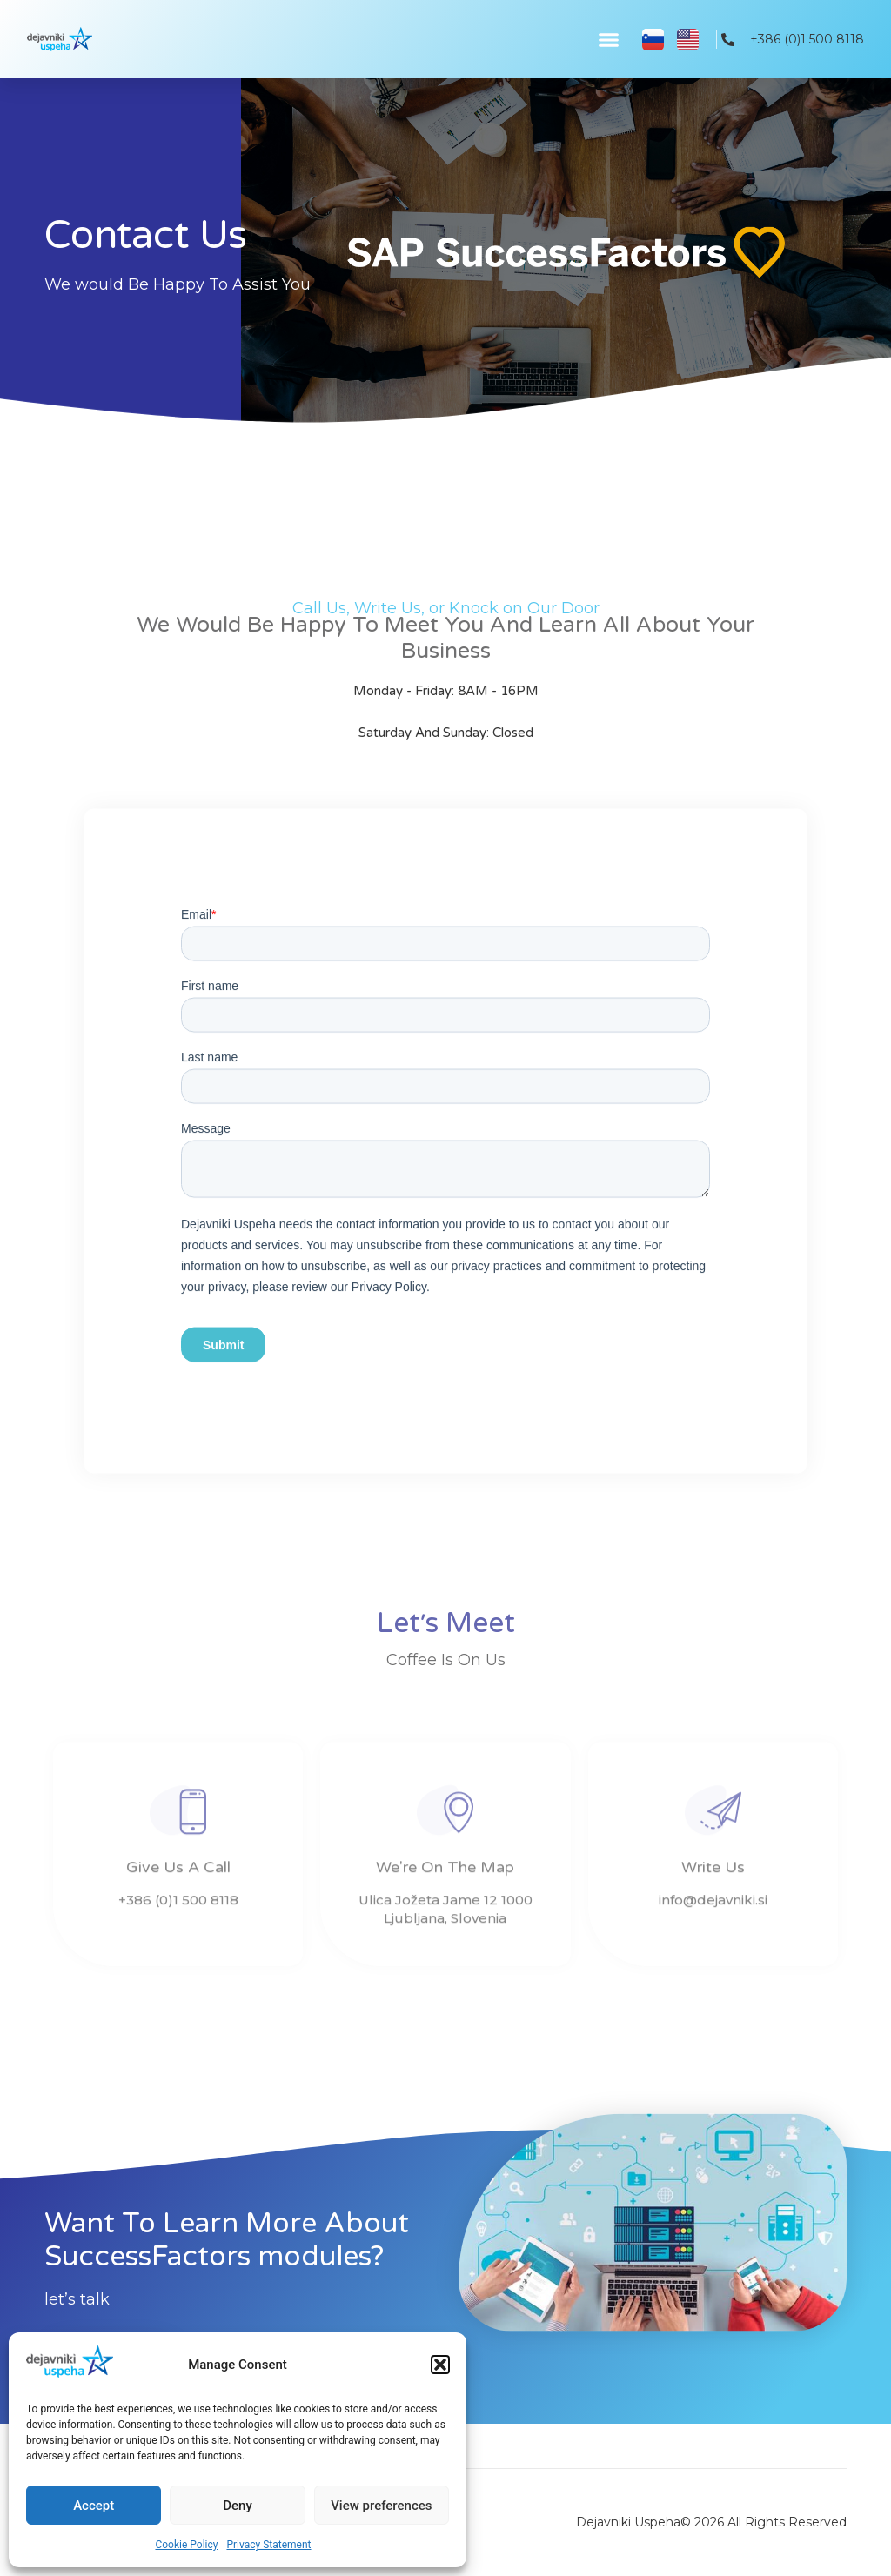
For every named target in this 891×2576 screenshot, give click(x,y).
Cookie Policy (186, 2545)
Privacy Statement (268, 2545)
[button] (440, 2364)
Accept (93, 2505)
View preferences (381, 2505)
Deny (237, 2505)
